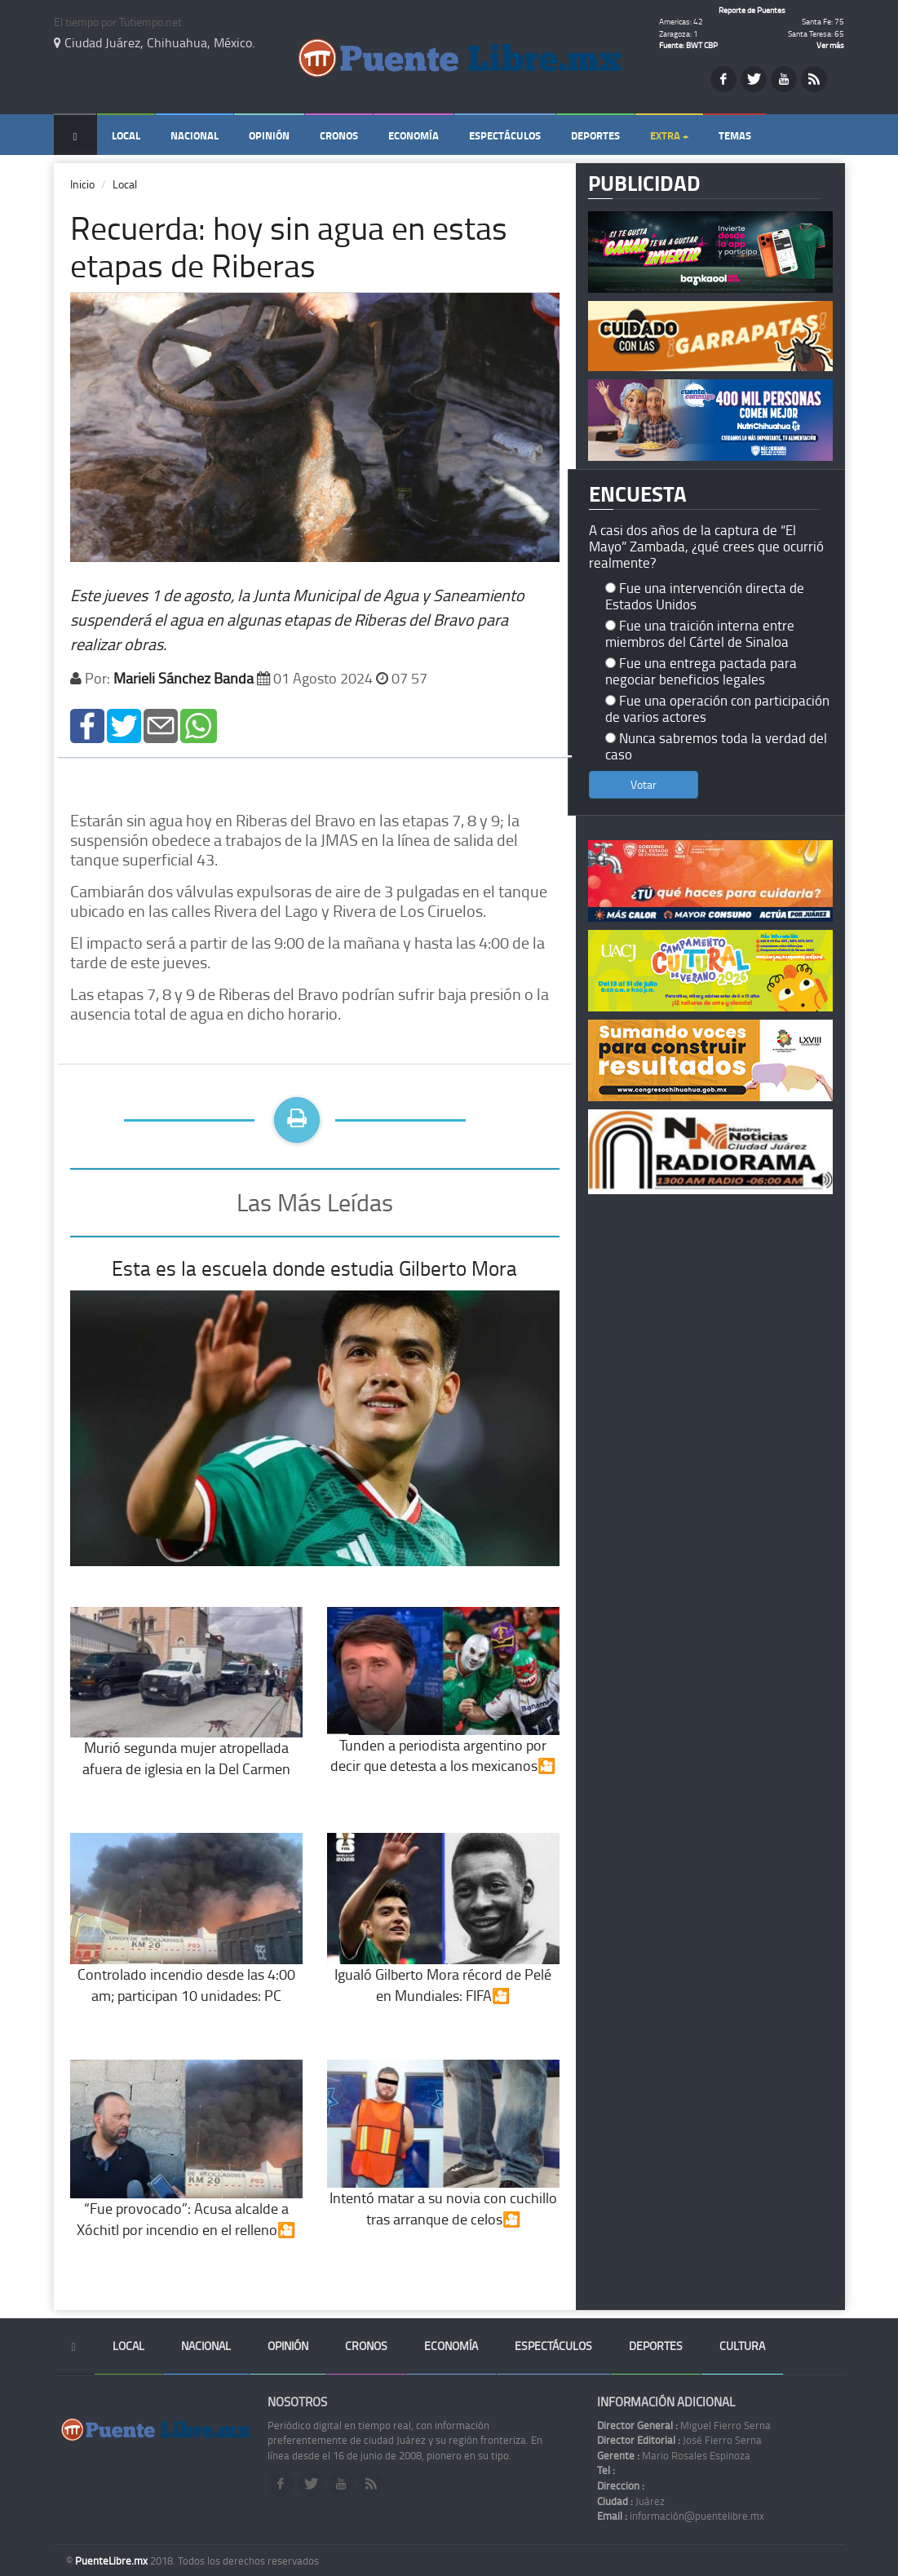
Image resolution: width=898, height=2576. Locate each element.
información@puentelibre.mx (680, 2515)
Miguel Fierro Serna (684, 2425)
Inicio (82, 184)
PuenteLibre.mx (112, 2560)
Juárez (631, 2501)
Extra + (669, 135)
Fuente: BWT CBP (688, 45)
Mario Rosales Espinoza (673, 2455)
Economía (413, 135)
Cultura (742, 2345)
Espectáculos (505, 135)
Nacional (194, 135)
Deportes (595, 135)
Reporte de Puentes (752, 9)
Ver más (830, 45)
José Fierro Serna (679, 2439)
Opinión (269, 135)
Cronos (339, 135)
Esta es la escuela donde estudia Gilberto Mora (314, 1268)
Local (126, 135)
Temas (735, 135)
